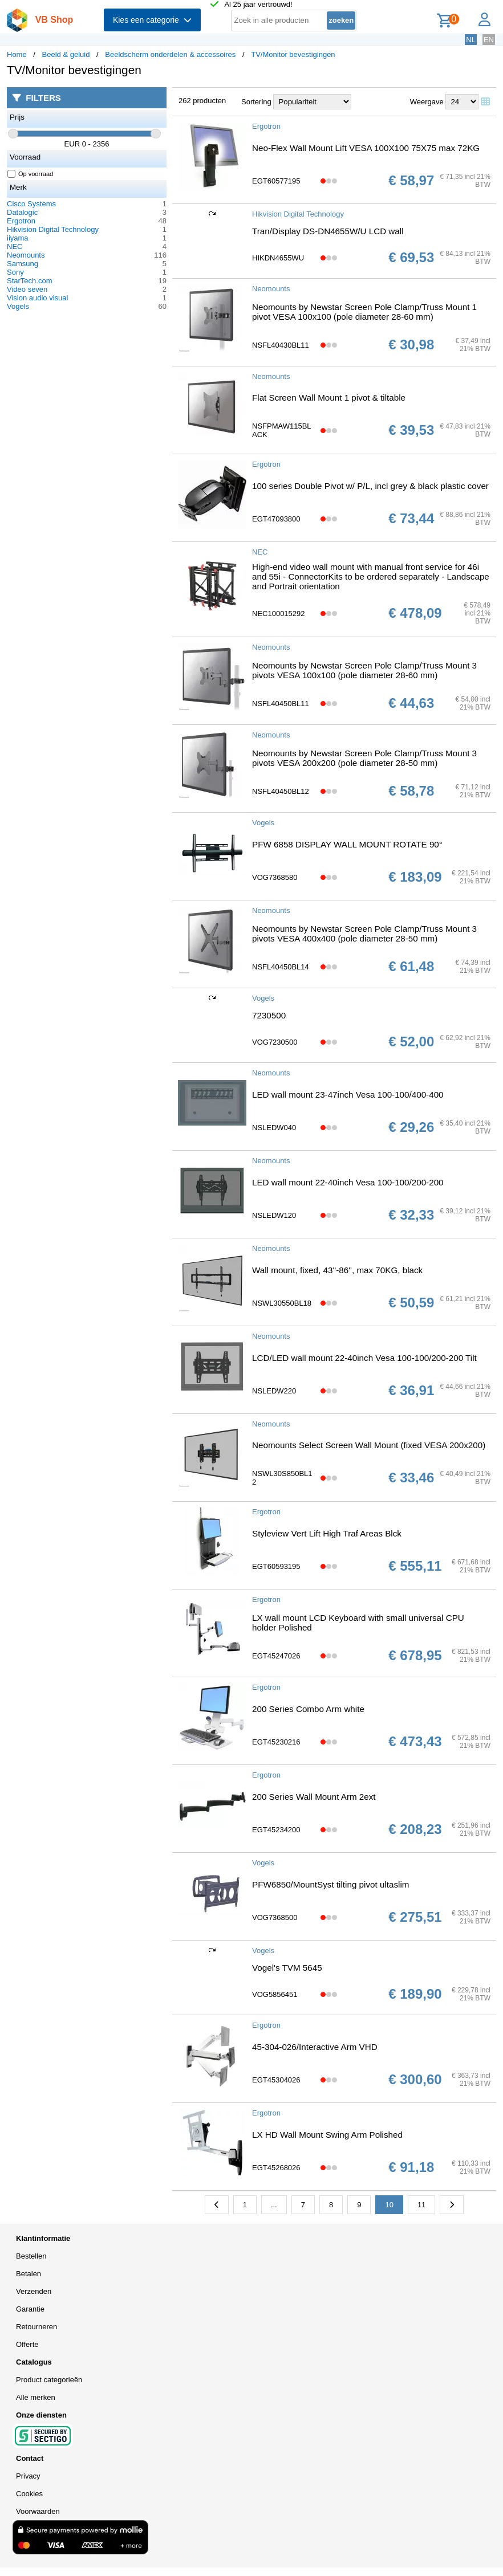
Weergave (427, 101)
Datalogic (22, 212)
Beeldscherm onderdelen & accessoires (170, 54)
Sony (15, 272)
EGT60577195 (276, 181)
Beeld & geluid (66, 54)
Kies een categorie (152, 20)
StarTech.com (29, 280)
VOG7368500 (275, 1917)
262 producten (202, 100)
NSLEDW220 (274, 1391)
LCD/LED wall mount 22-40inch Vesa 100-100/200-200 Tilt (364, 1358)
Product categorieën (49, 2379)
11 (421, 2204)
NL (471, 39)
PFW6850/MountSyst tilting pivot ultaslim (330, 1884)
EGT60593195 (276, 1566)
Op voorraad (30, 173)
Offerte (27, 2344)
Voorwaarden (38, 2511)
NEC (14, 246)
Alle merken (35, 2397)
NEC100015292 (278, 613)
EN (489, 39)
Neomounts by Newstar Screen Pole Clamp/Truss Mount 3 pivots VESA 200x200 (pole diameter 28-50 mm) (364, 758)
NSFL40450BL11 (280, 703)
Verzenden (33, 2291)
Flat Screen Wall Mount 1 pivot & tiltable (328, 397)
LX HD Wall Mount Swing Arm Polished (327, 2134)
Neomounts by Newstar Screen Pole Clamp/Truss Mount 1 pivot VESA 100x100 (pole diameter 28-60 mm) (364, 311)
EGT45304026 (276, 2080)
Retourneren (36, 2326)
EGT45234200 (276, 1829)
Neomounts (25, 255)
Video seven (27, 289)
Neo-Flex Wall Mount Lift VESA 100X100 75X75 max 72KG (366, 148)
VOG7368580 (275, 877)
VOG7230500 (275, 1042)
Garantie (30, 2309)
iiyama (18, 238)
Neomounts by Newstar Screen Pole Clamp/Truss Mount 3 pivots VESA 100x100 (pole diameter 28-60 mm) (364, 670)
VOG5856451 (275, 1994)
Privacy (28, 2476)
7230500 (269, 1015)
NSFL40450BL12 (280, 791)
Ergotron (21, 221)
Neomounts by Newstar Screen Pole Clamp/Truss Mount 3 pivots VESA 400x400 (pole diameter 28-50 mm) (364, 933)
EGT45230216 (276, 1742)
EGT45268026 (276, 2167)
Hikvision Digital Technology (53, 229)
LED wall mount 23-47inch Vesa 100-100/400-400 (348, 1094)
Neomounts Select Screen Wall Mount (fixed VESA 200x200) (368, 1445)
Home (17, 54)
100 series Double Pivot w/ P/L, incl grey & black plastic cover (370, 486)
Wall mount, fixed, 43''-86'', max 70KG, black (337, 1270)
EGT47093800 (276, 519)
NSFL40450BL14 (280, 967)
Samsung (22, 263)
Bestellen (31, 2256)
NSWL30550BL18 (281, 1303)
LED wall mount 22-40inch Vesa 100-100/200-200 (348, 1182)
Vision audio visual (37, 298)
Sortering (256, 101)
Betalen (28, 2273)
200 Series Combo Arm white (308, 1709)
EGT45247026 (276, 1656)
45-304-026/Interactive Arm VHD (315, 2047)
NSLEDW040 (274, 1127)
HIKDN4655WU (278, 258)
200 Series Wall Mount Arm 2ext (314, 1796)
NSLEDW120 (274, 1215)
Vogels (18, 306)
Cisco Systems (31, 203)
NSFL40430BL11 (280, 345)
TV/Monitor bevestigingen (293, 54)
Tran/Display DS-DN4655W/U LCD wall (328, 231)
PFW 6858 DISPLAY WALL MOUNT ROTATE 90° (347, 844)
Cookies (29, 2493)
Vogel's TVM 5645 (287, 1967)
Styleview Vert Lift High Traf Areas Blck (326, 1533)
